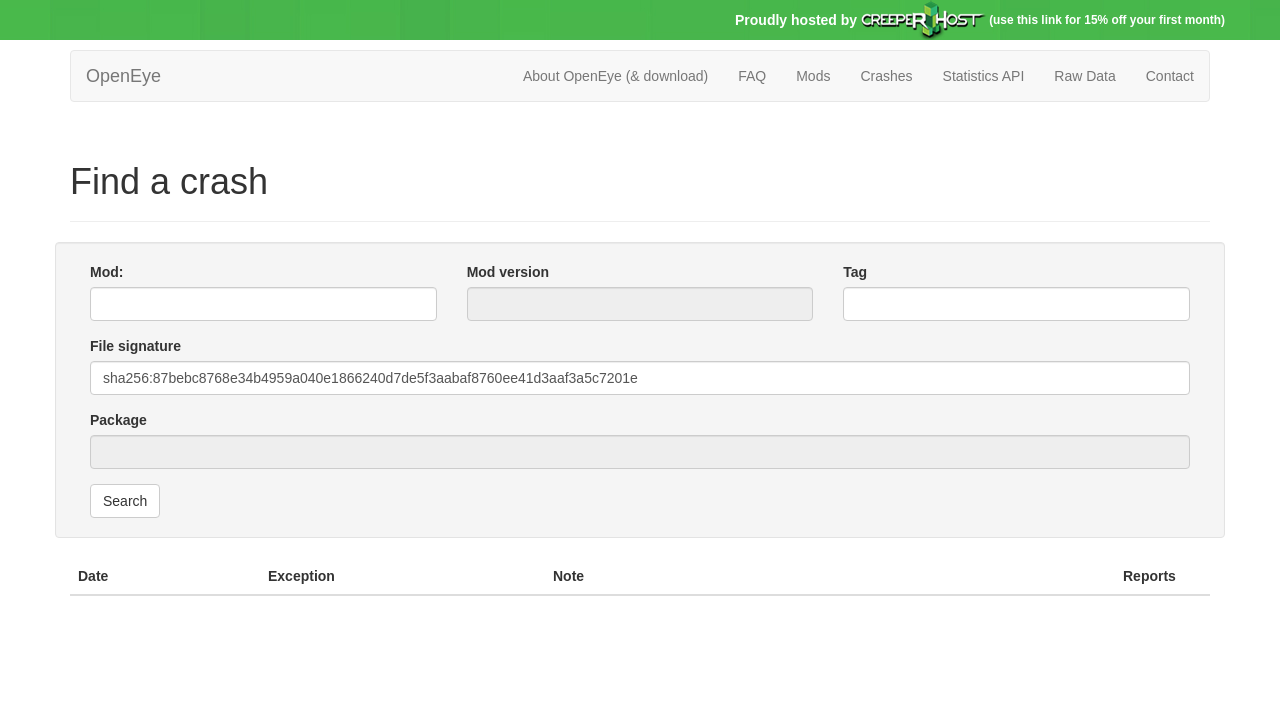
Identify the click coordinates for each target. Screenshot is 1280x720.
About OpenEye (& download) (615, 76)
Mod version (508, 272)
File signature (135, 346)
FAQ (752, 76)
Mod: (106, 272)
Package (118, 420)
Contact (1170, 76)
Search (125, 501)
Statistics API (984, 76)
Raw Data (1084, 76)
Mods (813, 76)
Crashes (886, 76)
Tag (855, 272)
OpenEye (123, 76)
